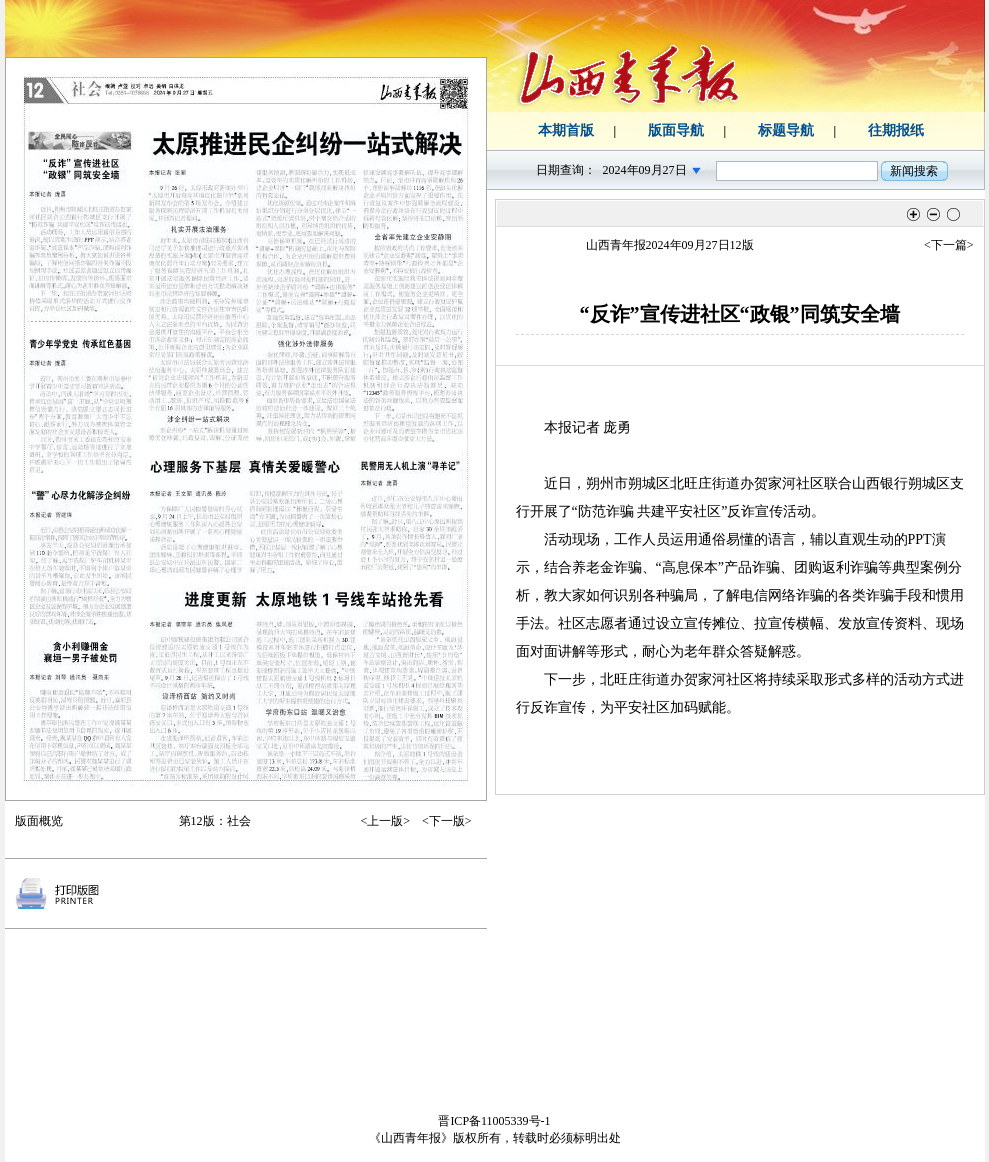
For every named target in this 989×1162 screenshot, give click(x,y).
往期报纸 (896, 130)
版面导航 (676, 130)
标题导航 (786, 130)
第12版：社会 (215, 821)
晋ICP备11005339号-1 (494, 1121)
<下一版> (447, 821)
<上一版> (385, 821)
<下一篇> (949, 245)
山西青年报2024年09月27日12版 (670, 245)
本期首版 (566, 130)
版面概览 (39, 821)
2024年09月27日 (645, 170)
